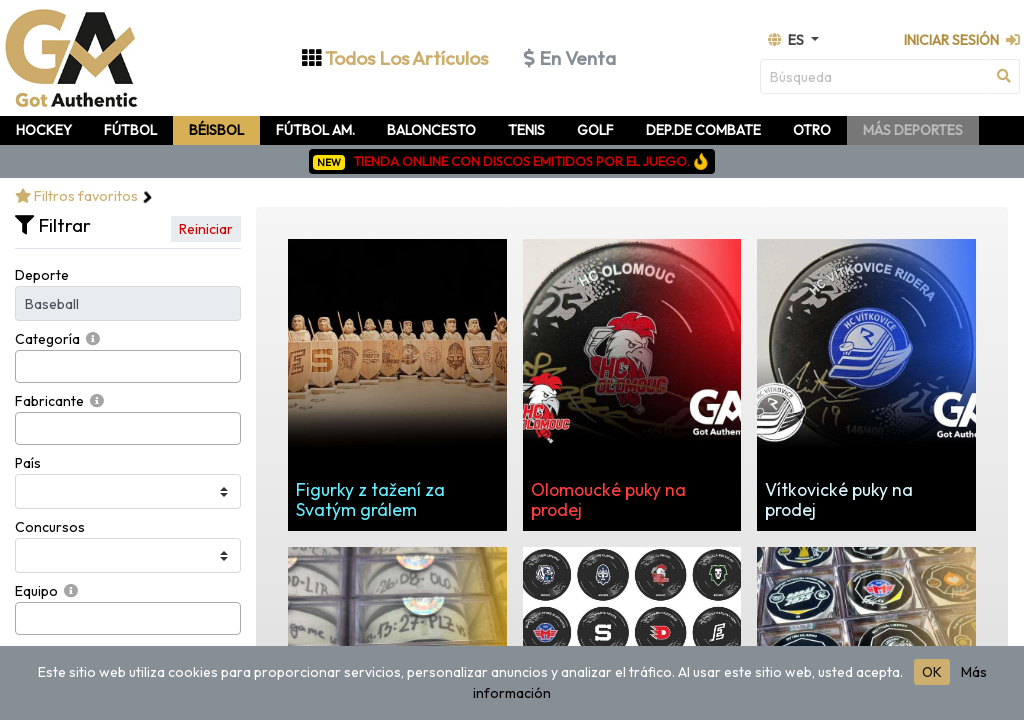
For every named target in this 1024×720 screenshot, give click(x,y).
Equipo (36, 591)
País (28, 463)
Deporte (42, 275)
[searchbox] (26, 366)
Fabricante (49, 401)
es (787, 40)
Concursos (50, 527)
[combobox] (128, 366)
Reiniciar (206, 229)
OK (932, 672)
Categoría (47, 339)
